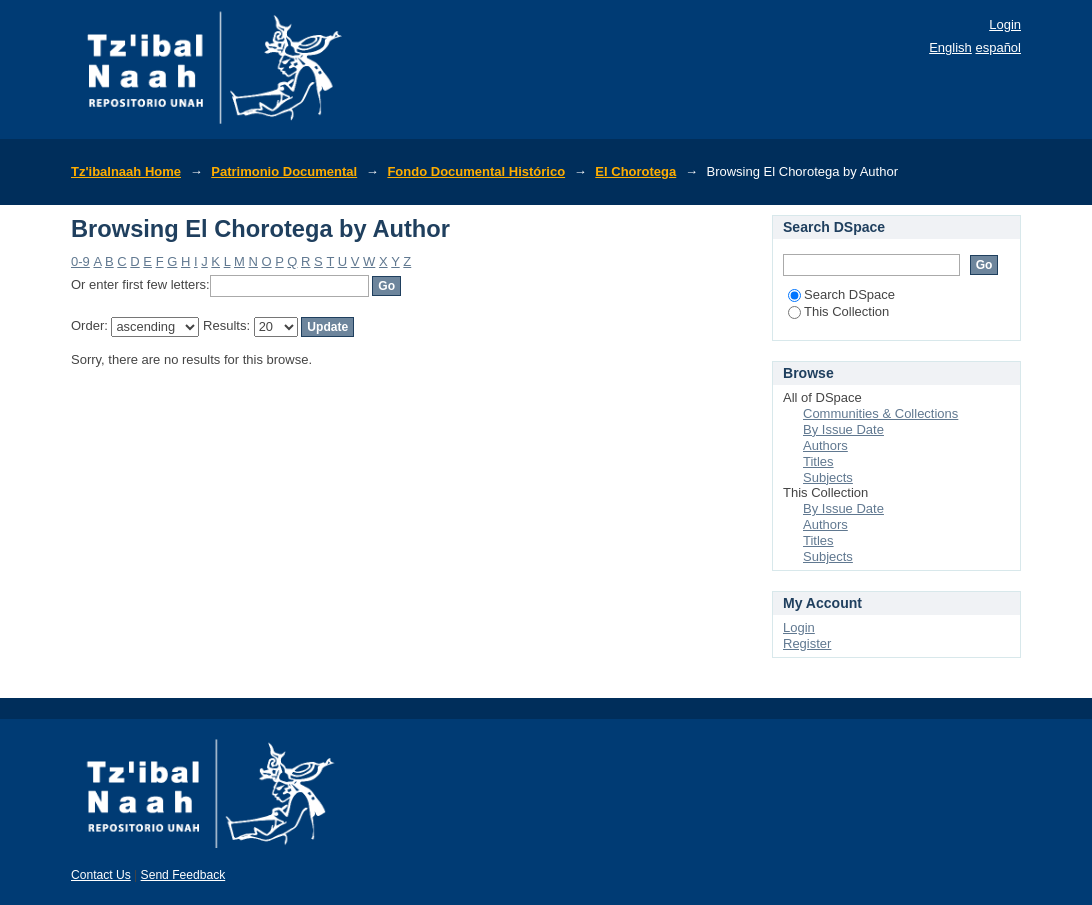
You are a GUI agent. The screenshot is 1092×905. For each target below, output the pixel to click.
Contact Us (101, 875)
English (950, 47)
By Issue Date (843, 429)
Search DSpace (841, 294)
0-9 (80, 261)
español (998, 47)
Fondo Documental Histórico (476, 171)
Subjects (828, 477)
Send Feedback (183, 875)
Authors (825, 445)
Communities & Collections (880, 413)
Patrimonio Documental (284, 171)
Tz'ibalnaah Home (126, 171)
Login (1005, 24)
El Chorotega (635, 171)
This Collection (838, 311)
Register (807, 643)
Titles (818, 461)
